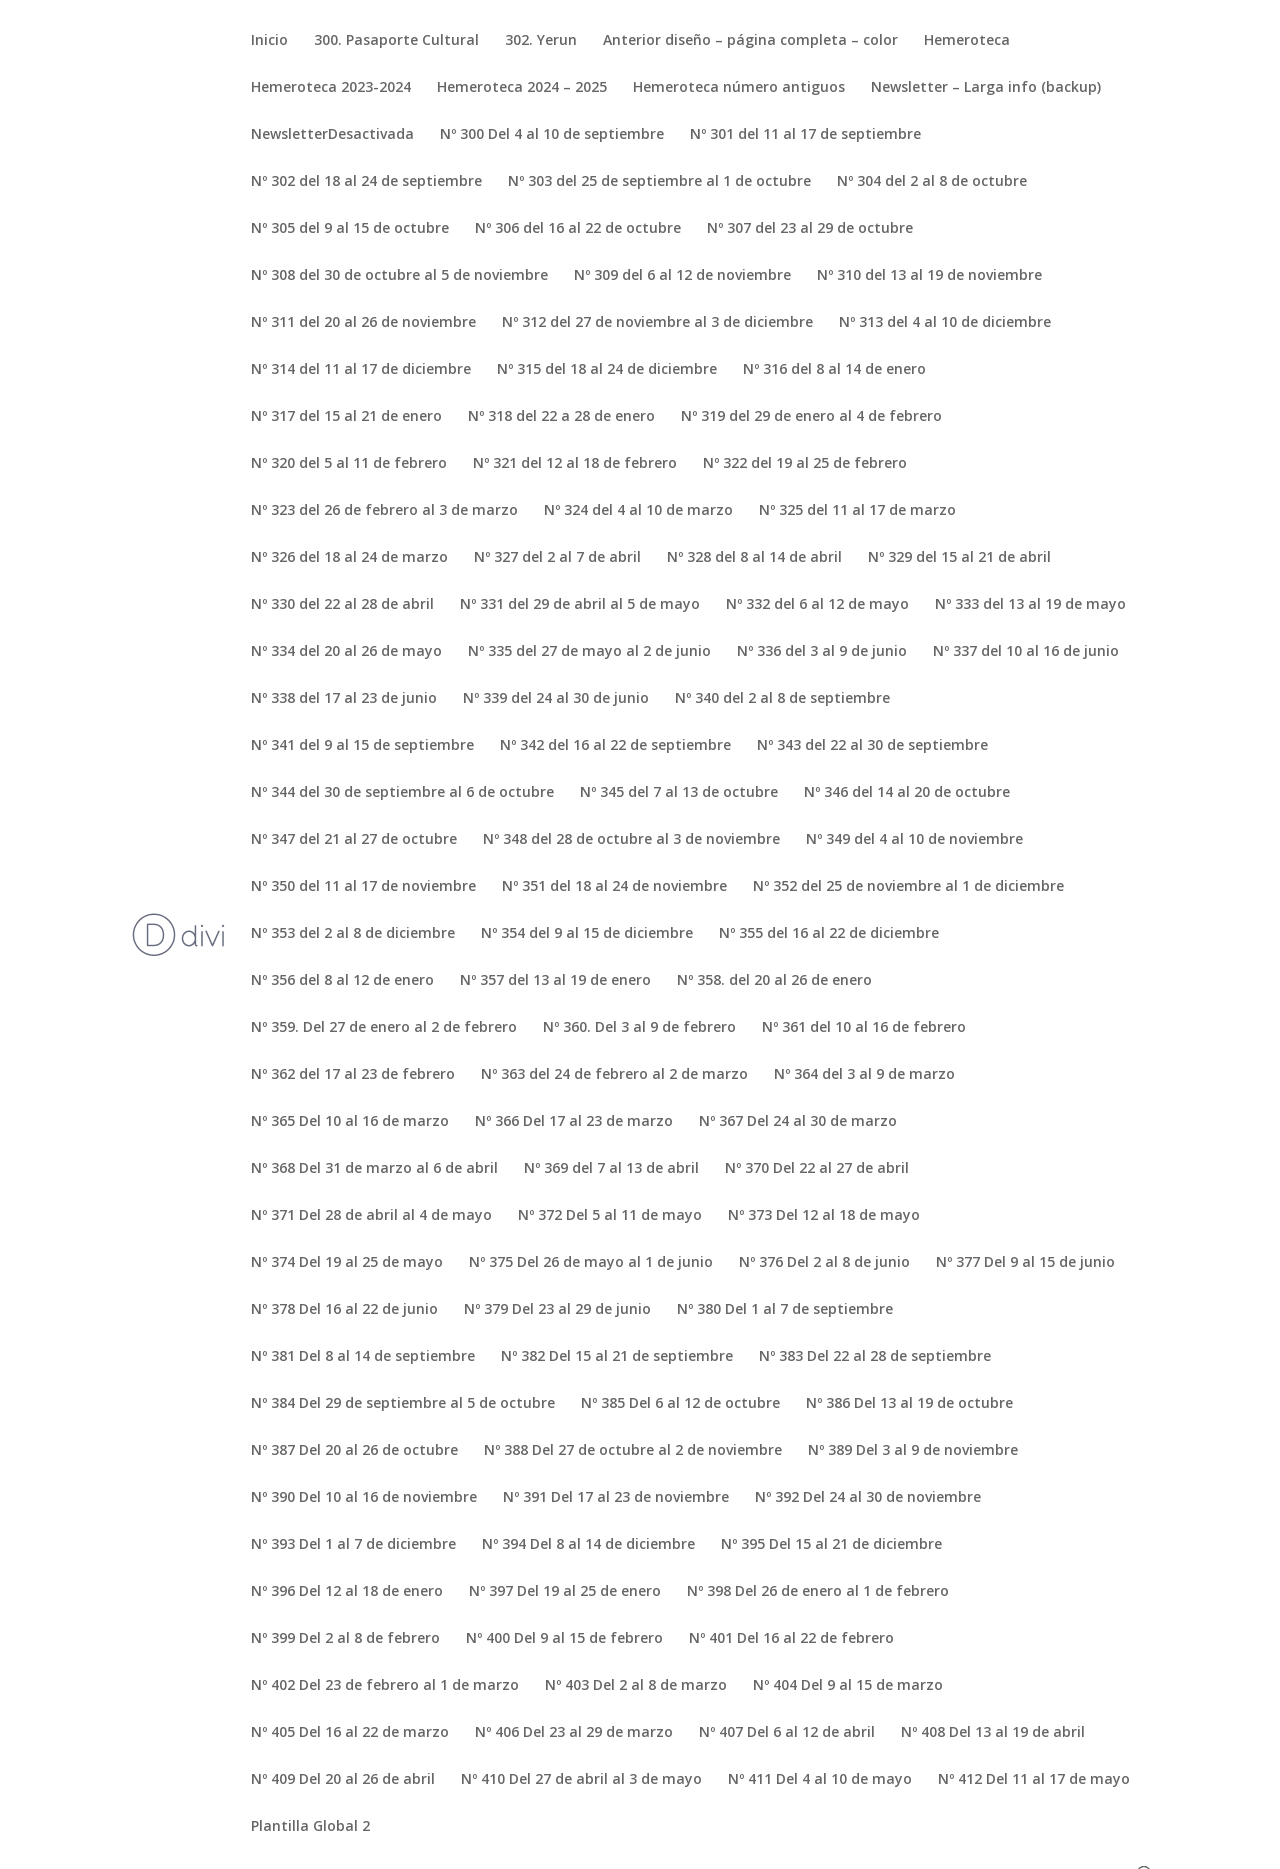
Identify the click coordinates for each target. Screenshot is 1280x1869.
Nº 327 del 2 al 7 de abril (557, 558)
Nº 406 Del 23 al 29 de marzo (574, 1733)
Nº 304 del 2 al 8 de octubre (932, 182)
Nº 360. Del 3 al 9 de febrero (639, 1028)
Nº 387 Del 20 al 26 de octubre (354, 1451)
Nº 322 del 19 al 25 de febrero (805, 464)
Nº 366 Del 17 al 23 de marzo (574, 1122)
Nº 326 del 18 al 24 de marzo (349, 558)
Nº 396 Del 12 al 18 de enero (347, 1592)
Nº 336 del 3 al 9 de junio (822, 652)
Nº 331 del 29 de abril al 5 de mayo (580, 605)
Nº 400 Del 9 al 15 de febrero (564, 1639)
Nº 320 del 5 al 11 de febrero (349, 464)
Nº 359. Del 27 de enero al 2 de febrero (384, 1028)
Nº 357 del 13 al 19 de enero (555, 981)
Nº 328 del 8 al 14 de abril (754, 558)
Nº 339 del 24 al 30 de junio (556, 699)
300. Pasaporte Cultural (396, 41)
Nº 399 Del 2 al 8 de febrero (345, 1639)
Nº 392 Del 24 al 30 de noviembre (868, 1498)
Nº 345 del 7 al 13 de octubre (679, 793)
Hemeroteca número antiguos (739, 88)
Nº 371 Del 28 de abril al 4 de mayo (371, 1216)
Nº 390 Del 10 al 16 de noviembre (364, 1498)
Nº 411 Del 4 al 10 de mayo (820, 1780)
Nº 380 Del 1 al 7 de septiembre (785, 1310)
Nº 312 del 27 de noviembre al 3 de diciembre (657, 323)
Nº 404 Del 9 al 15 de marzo (848, 1686)
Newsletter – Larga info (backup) (986, 88)
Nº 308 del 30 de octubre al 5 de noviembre (399, 276)
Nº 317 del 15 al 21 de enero (346, 417)
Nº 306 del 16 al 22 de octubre (578, 229)
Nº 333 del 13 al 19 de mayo (1030, 605)
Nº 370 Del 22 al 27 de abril (817, 1169)
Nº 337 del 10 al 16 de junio (1026, 652)
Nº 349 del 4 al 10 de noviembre (914, 840)
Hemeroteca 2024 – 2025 (522, 88)
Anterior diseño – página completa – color (750, 41)
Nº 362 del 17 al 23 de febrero (353, 1075)
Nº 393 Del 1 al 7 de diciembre (353, 1545)
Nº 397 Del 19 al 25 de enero (565, 1592)
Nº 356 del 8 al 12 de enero (342, 981)
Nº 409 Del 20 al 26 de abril (343, 1780)
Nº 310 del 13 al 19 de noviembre (929, 276)
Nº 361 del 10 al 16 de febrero (864, 1028)
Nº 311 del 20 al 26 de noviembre (363, 323)
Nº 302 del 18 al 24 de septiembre (366, 182)
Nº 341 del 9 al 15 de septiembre (362, 746)
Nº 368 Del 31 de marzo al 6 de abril (374, 1169)
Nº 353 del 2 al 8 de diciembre (353, 934)
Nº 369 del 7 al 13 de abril (611, 1169)
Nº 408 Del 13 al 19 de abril (993, 1733)
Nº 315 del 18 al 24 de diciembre (607, 370)
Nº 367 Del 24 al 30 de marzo (798, 1122)
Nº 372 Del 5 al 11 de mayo (610, 1216)
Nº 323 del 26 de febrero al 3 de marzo (384, 511)
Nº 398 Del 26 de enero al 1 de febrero (818, 1592)
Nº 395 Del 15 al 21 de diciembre (831, 1545)
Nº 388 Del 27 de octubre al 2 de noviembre (633, 1451)
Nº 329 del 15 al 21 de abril (959, 558)
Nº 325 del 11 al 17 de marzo (857, 511)
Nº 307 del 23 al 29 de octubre (810, 229)
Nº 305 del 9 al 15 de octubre (350, 229)
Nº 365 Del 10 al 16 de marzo (350, 1122)
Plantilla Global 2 (310, 1827)
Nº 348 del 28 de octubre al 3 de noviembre (631, 840)
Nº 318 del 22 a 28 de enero (561, 417)
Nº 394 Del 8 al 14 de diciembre (588, 1545)
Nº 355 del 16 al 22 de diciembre (829, 934)
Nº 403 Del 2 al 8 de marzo (636, 1686)
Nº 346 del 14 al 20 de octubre (907, 793)
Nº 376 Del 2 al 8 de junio (824, 1263)
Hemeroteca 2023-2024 (331, 88)
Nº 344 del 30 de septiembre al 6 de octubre (402, 793)
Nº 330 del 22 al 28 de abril (342, 605)
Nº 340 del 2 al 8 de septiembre (782, 699)
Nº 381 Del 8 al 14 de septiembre (363, 1357)
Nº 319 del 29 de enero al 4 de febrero (811, 417)
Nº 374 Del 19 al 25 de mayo (347, 1263)
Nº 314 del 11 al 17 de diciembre (361, 370)
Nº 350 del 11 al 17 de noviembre (363, 887)
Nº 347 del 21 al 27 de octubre (354, 840)
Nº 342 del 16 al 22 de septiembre (615, 746)
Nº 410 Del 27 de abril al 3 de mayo (581, 1780)
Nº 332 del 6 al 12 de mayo (817, 605)
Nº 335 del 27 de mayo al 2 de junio (589, 652)
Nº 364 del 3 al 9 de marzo (864, 1075)
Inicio (269, 41)
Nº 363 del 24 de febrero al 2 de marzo (614, 1075)
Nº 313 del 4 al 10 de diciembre (945, 323)
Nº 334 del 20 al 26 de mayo (346, 652)
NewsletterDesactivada (332, 135)
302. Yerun (541, 41)
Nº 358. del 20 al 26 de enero (774, 981)
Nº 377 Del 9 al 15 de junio (1025, 1263)
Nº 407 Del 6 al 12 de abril (787, 1733)
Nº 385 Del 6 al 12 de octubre (680, 1404)
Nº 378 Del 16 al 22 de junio (344, 1310)
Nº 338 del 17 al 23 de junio (344, 699)
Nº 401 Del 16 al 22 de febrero (791, 1639)
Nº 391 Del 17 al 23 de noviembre (616, 1498)
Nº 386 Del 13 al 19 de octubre (909, 1404)
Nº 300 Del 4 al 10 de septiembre (552, 135)
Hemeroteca (967, 41)
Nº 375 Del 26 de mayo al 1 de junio (591, 1263)
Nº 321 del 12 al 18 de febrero (575, 464)
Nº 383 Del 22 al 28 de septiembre (875, 1357)
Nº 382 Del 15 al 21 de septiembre (617, 1357)
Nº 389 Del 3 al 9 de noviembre (913, 1451)
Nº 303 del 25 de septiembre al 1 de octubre (659, 182)
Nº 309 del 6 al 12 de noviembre (682, 276)
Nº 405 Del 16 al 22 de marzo (350, 1733)
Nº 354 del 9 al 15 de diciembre (587, 934)
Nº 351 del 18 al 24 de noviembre (614, 887)
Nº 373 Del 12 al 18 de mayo (824, 1216)
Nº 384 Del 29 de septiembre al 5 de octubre (403, 1404)
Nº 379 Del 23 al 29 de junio (557, 1310)
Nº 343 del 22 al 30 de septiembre (872, 746)
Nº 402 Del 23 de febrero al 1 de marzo (385, 1686)
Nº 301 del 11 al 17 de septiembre (805, 135)
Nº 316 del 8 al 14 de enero (834, 370)
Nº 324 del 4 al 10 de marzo (638, 511)
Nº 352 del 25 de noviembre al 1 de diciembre (908, 887)
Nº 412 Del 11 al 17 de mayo (1034, 1780)
